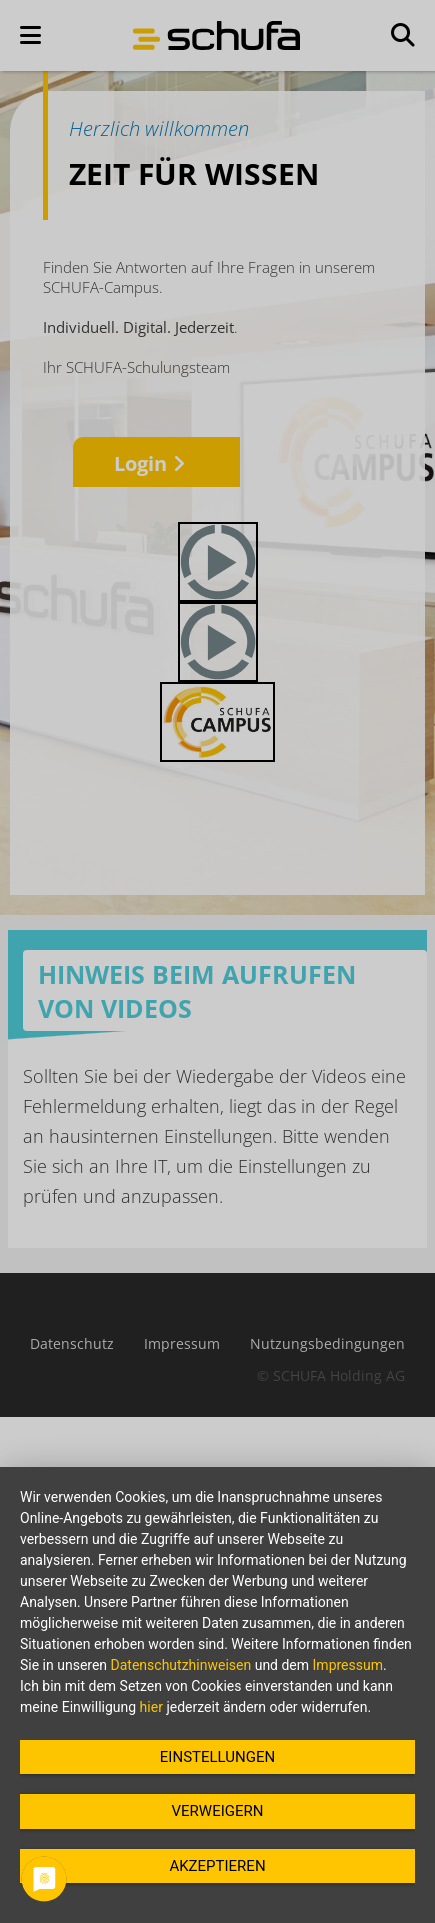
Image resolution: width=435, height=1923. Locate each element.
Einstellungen (217, 1757)
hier (151, 1707)
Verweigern (218, 1811)
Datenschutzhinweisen (181, 1665)
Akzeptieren (217, 1866)
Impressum (348, 1665)
